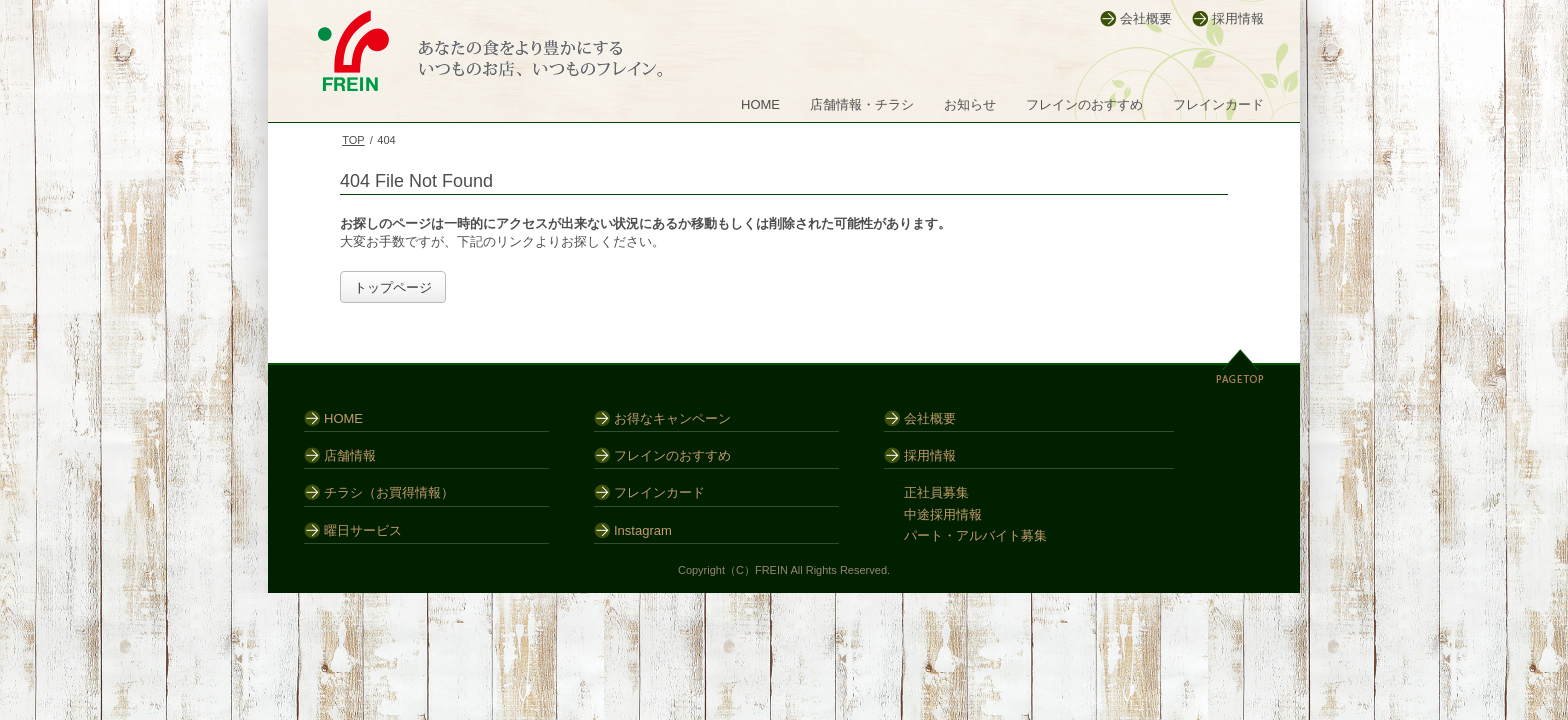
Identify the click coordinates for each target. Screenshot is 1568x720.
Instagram (643, 530)
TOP (353, 140)
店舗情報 (350, 455)
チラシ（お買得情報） (389, 492)
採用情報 (1238, 18)
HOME (760, 104)
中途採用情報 (943, 514)
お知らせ (970, 104)
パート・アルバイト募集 (975, 535)
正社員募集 (936, 492)
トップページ (393, 287)
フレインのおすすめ (1084, 104)
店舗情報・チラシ (862, 104)
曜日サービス (363, 530)
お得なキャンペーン (672, 418)
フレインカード (1218, 104)
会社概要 (1146, 18)
